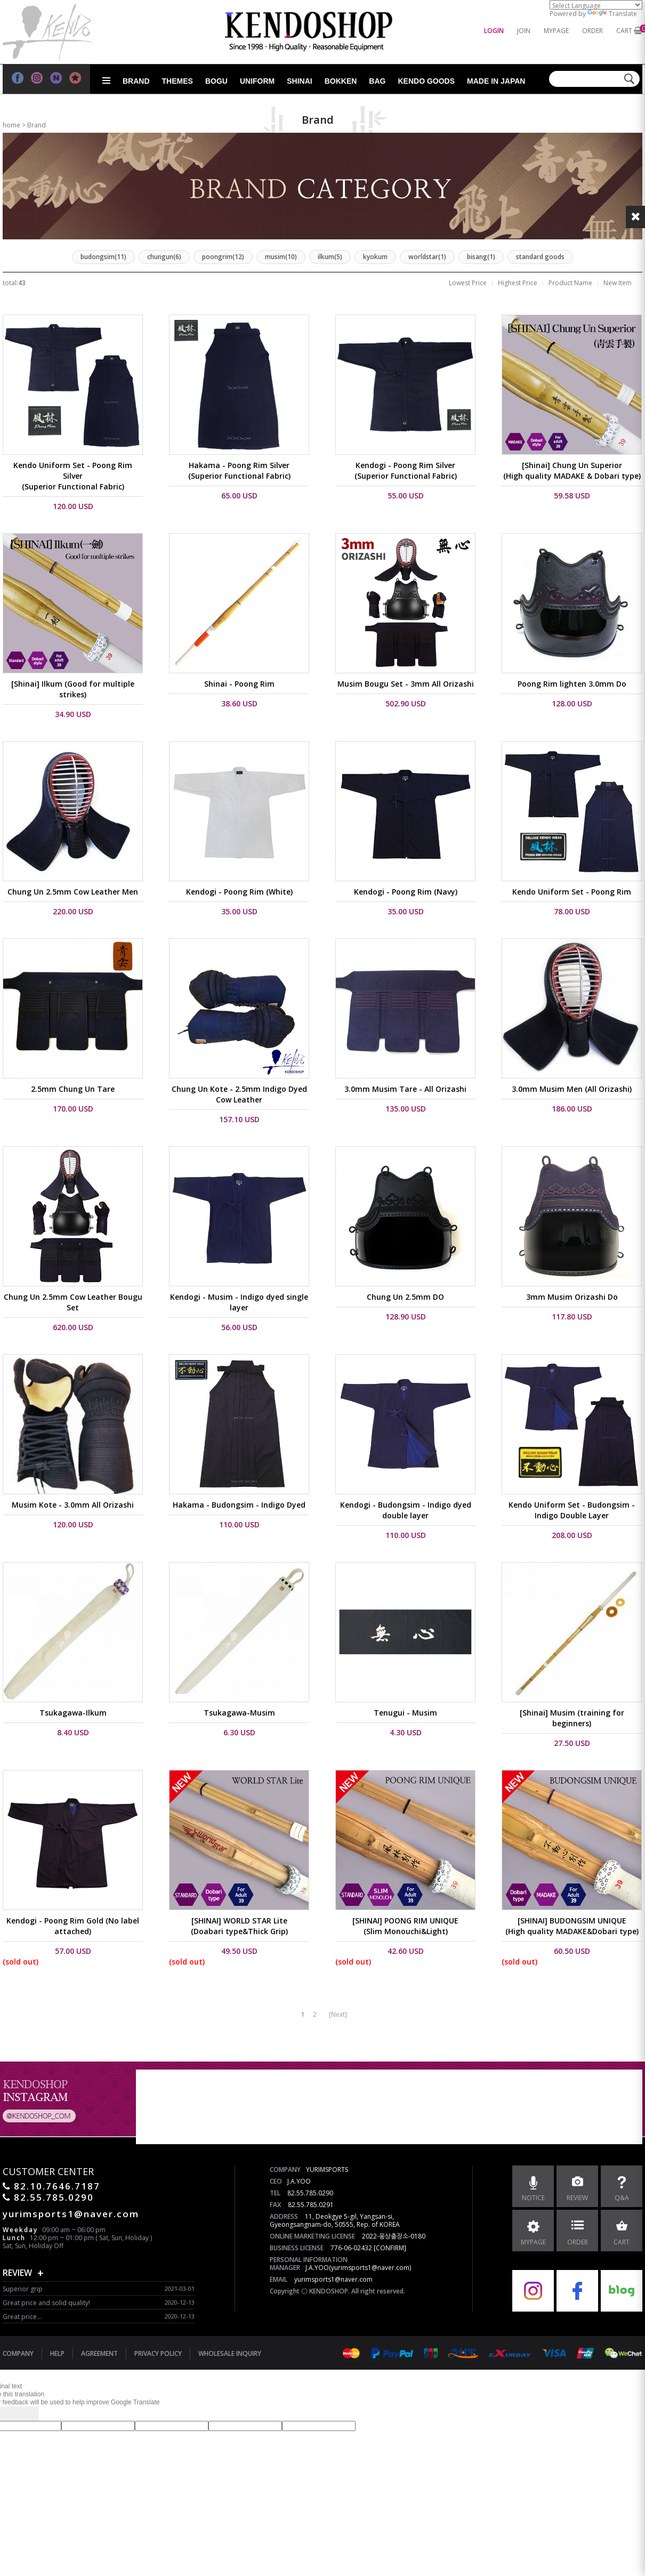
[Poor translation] (26, 2413)
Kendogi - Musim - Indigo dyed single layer (239, 1302)
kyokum (375, 256)
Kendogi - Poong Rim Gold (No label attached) (72, 1925)
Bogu (216, 81)
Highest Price (517, 282)
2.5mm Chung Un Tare (73, 1089)
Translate (612, 13)
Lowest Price (468, 282)
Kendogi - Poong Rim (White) (239, 892)
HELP (57, 2353)
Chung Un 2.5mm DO (405, 1297)
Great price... (22, 2316)
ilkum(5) (330, 256)
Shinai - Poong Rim (239, 684)
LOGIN (494, 30)
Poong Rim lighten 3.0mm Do (572, 684)
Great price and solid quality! (46, 2302)
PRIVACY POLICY (158, 2353)
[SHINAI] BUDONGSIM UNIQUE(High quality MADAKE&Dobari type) (572, 1925)
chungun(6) (164, 256)
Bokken (341, 81)
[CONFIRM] (390, 2247)
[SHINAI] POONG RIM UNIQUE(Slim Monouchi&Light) (405, 1925)
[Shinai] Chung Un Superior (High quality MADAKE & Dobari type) (572, 470)
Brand (136, 81)
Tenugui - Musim (405, 1713)
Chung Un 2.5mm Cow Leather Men (72, 892)
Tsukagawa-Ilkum (73, 1713)
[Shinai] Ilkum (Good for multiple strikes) (72, 689)
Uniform (257, 81)
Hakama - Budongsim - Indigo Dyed (239, 1505)
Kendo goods (426, 81)
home (11, 125)
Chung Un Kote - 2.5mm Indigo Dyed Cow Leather (239, 1094)
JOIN (523, 30)
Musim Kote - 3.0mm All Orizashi (73, 1505)
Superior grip (23, 2288)
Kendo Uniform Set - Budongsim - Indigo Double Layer (572, 1510)
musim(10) (281, 256)
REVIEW (17, 2273)
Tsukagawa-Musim (239, 1713)
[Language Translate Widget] (596, 5)
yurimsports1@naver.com (333, 2279)
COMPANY (18, 2353)
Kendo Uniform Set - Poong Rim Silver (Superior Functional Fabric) (72, 476)
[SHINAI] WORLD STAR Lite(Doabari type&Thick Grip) (239, 1925)
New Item (617, 282)
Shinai (299, 81)
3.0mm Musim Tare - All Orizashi (405, 1089)
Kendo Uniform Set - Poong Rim (571, 892)
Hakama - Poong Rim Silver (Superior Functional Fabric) (239, 470)
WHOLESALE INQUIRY (229, 2353)
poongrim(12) (223, 256)
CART (624, 30)
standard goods (540, 256)
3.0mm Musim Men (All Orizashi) (572, 1089)
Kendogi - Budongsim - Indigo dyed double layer (405, 1510)
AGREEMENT (99, 2353)
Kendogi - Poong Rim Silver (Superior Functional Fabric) (405, 470)
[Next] (338, 2014)
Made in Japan (496, 81)
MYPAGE (556, 30)
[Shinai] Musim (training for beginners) (572, 1718)
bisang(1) (481, 256)
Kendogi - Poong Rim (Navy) (405, 892)
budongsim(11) (103, 256)
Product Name (570, 282)
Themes (177, 81)
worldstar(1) (427, 256)
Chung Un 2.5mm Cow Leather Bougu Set (73, 1302)
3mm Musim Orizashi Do (572, 1297)
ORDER (592, 30)
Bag (377, 81)
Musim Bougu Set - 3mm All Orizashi (405, 684)
